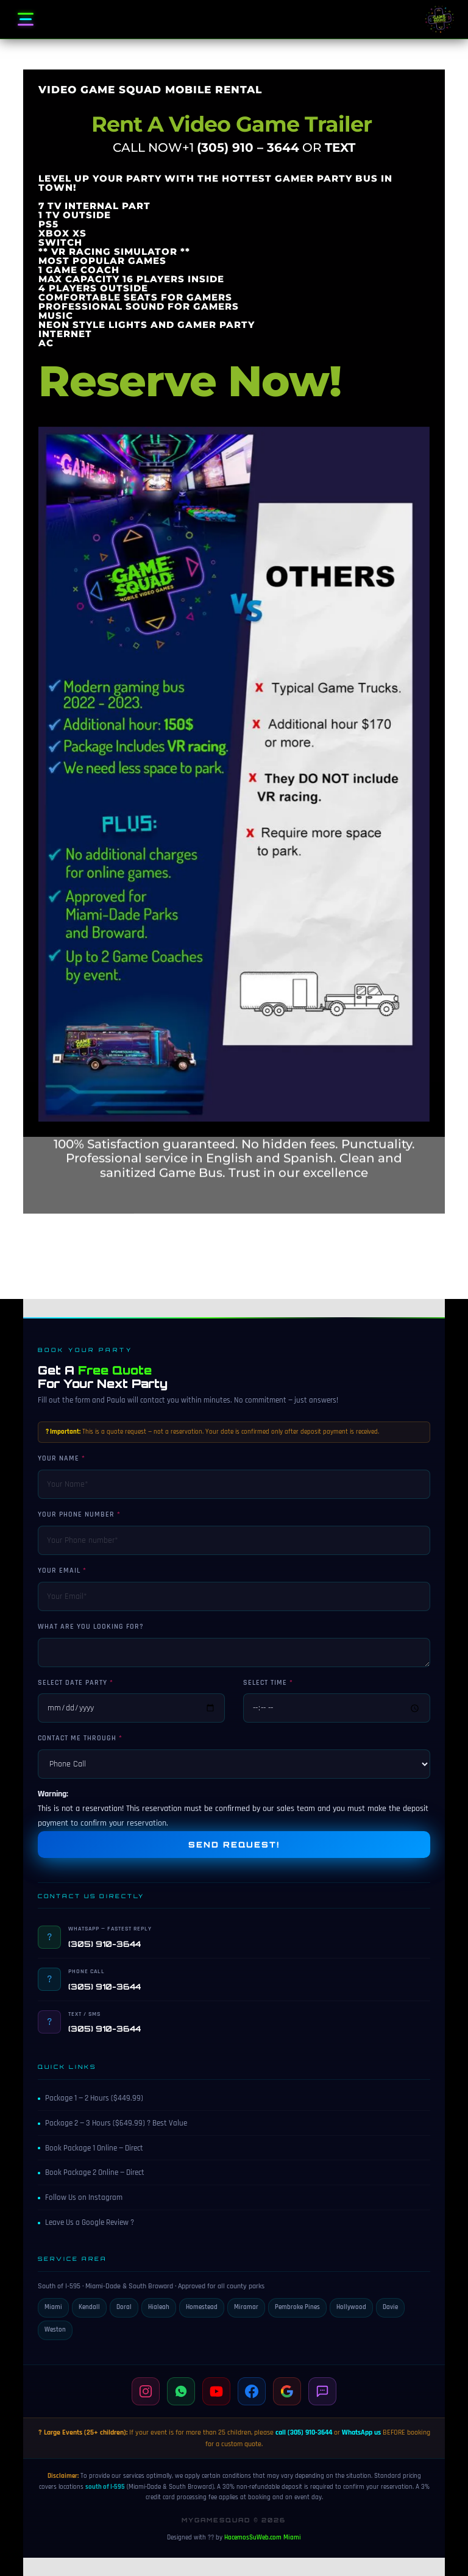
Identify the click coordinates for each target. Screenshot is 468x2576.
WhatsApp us (361, 2432)
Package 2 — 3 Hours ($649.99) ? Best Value (112, 2123)
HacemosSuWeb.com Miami (262, 2537)
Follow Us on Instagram (80, 2197)
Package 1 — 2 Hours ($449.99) (90, 2098)
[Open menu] (25, 19)
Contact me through (77, 1738)
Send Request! (234, 1844)
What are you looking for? (91, 1626)
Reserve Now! (189, 261)
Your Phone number (76, 1514)
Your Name (58, 1458)
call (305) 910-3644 (303, 2432)
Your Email (59, 1570)
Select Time (265, 1682)
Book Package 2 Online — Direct (91, 2172)
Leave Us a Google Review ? (86, 2222)
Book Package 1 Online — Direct (90, 2148)
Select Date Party (72, 1682)
